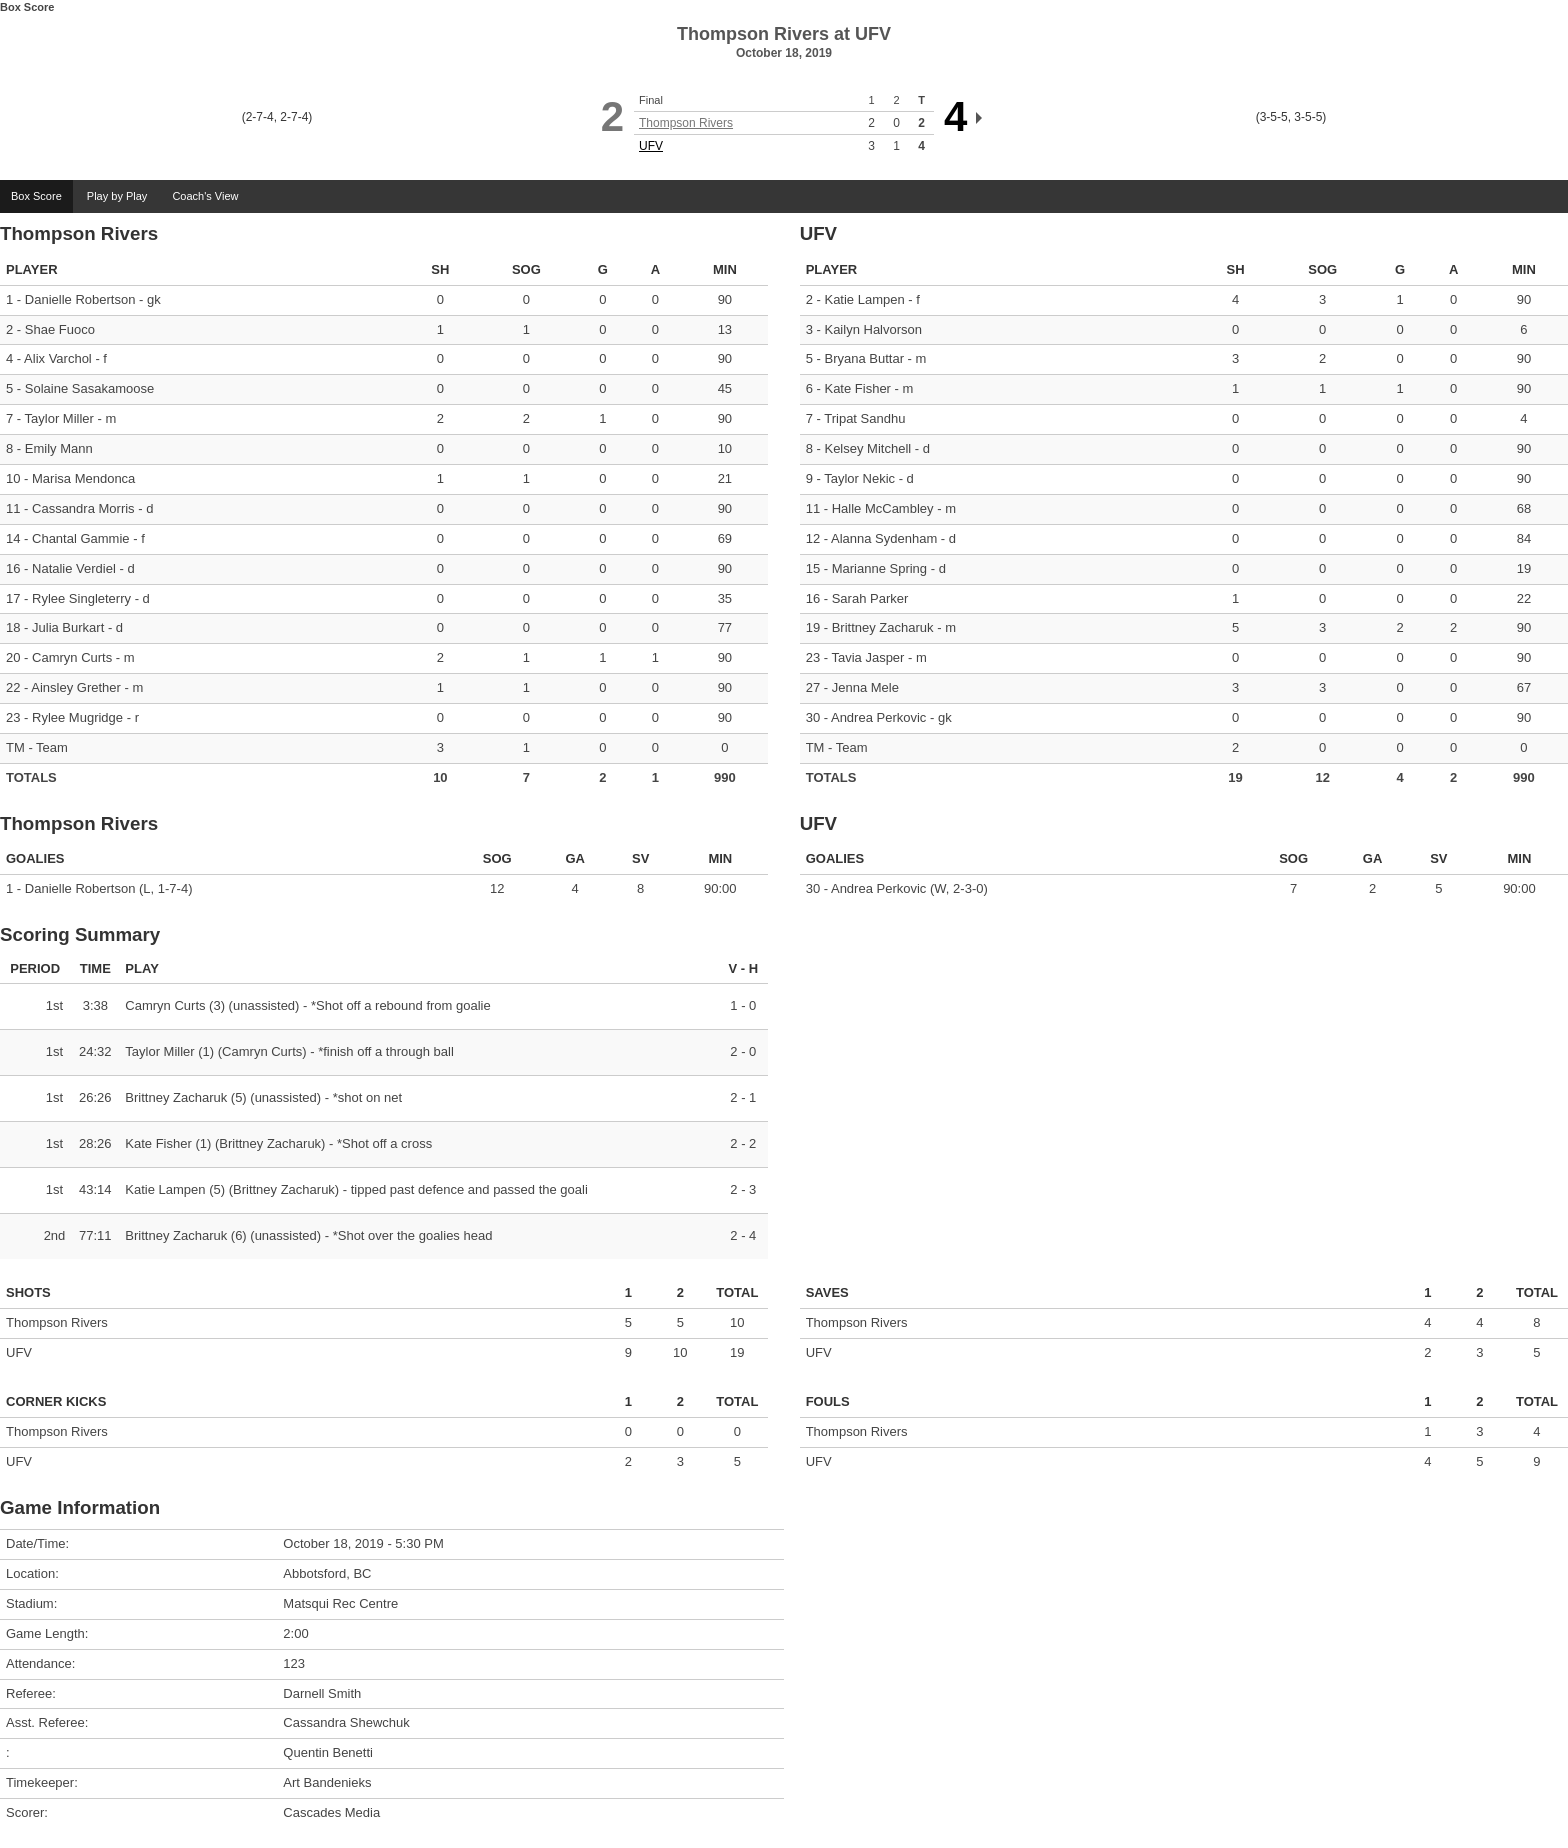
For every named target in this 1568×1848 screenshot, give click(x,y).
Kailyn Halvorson (873, 329)
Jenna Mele (865, 687)
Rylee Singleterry (81, 598)
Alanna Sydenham (884, 538)
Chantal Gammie (81, 538)
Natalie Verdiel (74, 568)
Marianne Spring (879, 568)
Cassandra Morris (83, 508)
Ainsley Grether (76, 687)
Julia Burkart (68, 627)
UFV (651, 146)
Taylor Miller (59, 418)
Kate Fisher (857, 388)
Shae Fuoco (60, 329)
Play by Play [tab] (117, 196)
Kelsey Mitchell (867, 448)
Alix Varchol (58, 358)
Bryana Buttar (864, 358)
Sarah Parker (870, 598)
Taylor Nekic (859, 478)
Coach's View (205, 196)
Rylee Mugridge (77, 717)
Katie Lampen (864, 299)
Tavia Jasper (867, 657)
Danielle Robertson (80, 299)
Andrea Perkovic (878, 717)
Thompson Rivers (686, 123)
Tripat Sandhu (864, 418)
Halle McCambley (883, 508)
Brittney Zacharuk (883, 627)
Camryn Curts (72, 657)
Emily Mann (59, 448)
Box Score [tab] (36, 196)
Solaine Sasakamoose (89, 388)
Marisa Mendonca (83, 478)
